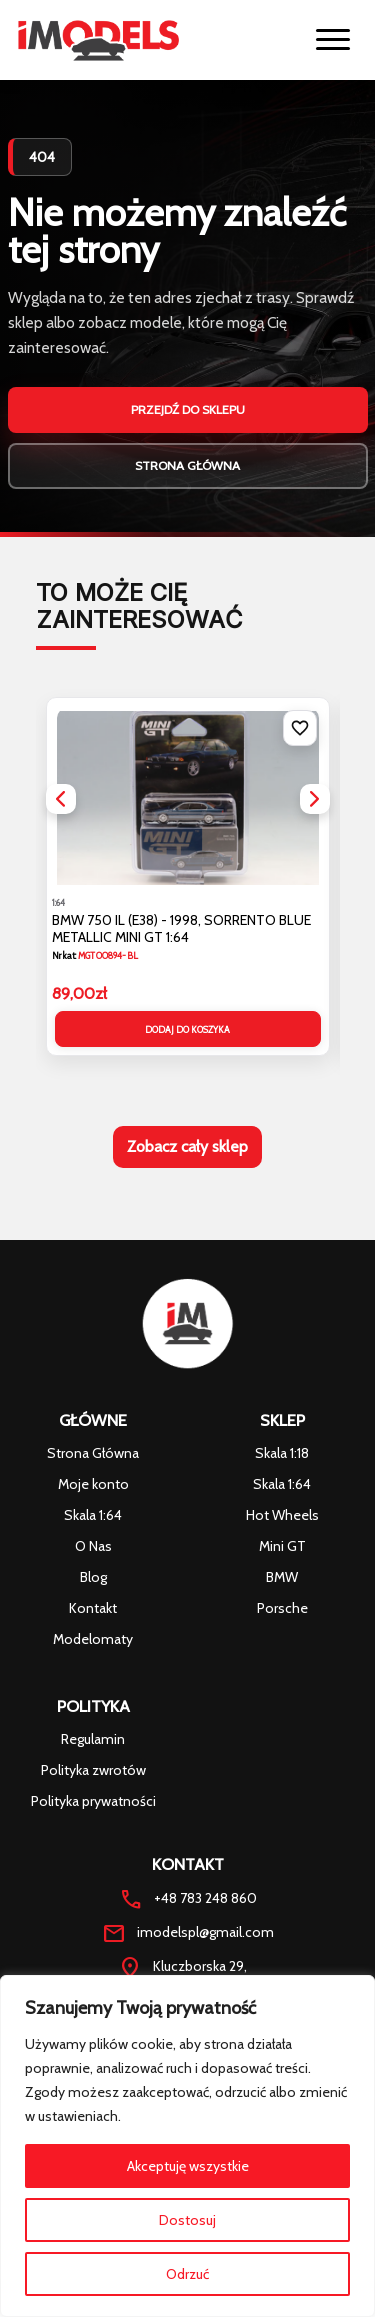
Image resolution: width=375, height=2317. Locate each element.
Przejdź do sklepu (188, 409)
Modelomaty (93, 1639)
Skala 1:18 (282, 1453)
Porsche (282, 1608)
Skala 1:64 (93, 1515)
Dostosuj (187, 2220)
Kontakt (93, 1608)
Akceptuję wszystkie (188, 2166)
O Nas (93, 1546)
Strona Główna (93, 1453)
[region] (187, 2146)
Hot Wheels (282, 1515)
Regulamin (93, 1739)
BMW (282, 1577)
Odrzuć (187, 2274)
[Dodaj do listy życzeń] (300, 728)
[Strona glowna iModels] (98, 40)
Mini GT (282, 1546)
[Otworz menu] (333, 40)
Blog (93, 1577)
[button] (61, 799)
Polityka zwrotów (93, 1770)
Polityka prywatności (93, 1801)
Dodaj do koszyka (187, 1029)
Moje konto (93, 1484)
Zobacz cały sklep (187, 1146)
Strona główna (187, 465)
